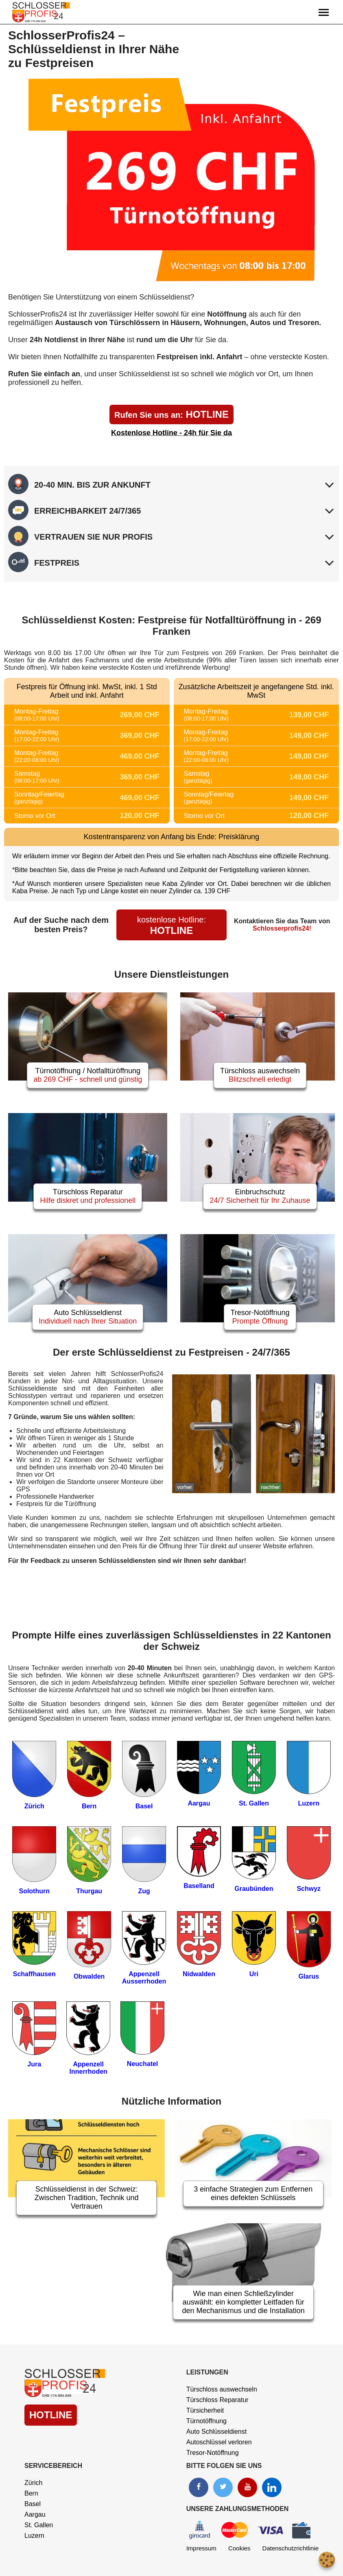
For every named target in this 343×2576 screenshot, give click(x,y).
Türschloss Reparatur (217, 2399)
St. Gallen (38, 2525)
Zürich (33, 2482)
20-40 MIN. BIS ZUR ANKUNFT (92, 484)
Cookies (239, 2548)
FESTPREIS (56, 562)
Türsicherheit (205, 2410)
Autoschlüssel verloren (219, 2442)
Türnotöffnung (206, 2421)
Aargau (35, 2514)
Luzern (34, 2535)
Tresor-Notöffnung (212, 2452)
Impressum (201, 2548)
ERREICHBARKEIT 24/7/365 (87, 510)
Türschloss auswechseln (221, 2389)
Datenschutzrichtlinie (290, 2548)
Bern (31, 2493)
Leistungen (207, 2372)
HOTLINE (171, 414)
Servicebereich (53, 2465)
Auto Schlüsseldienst (216, 2431)
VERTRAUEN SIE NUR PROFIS (93, 536)
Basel (32, 2503)
